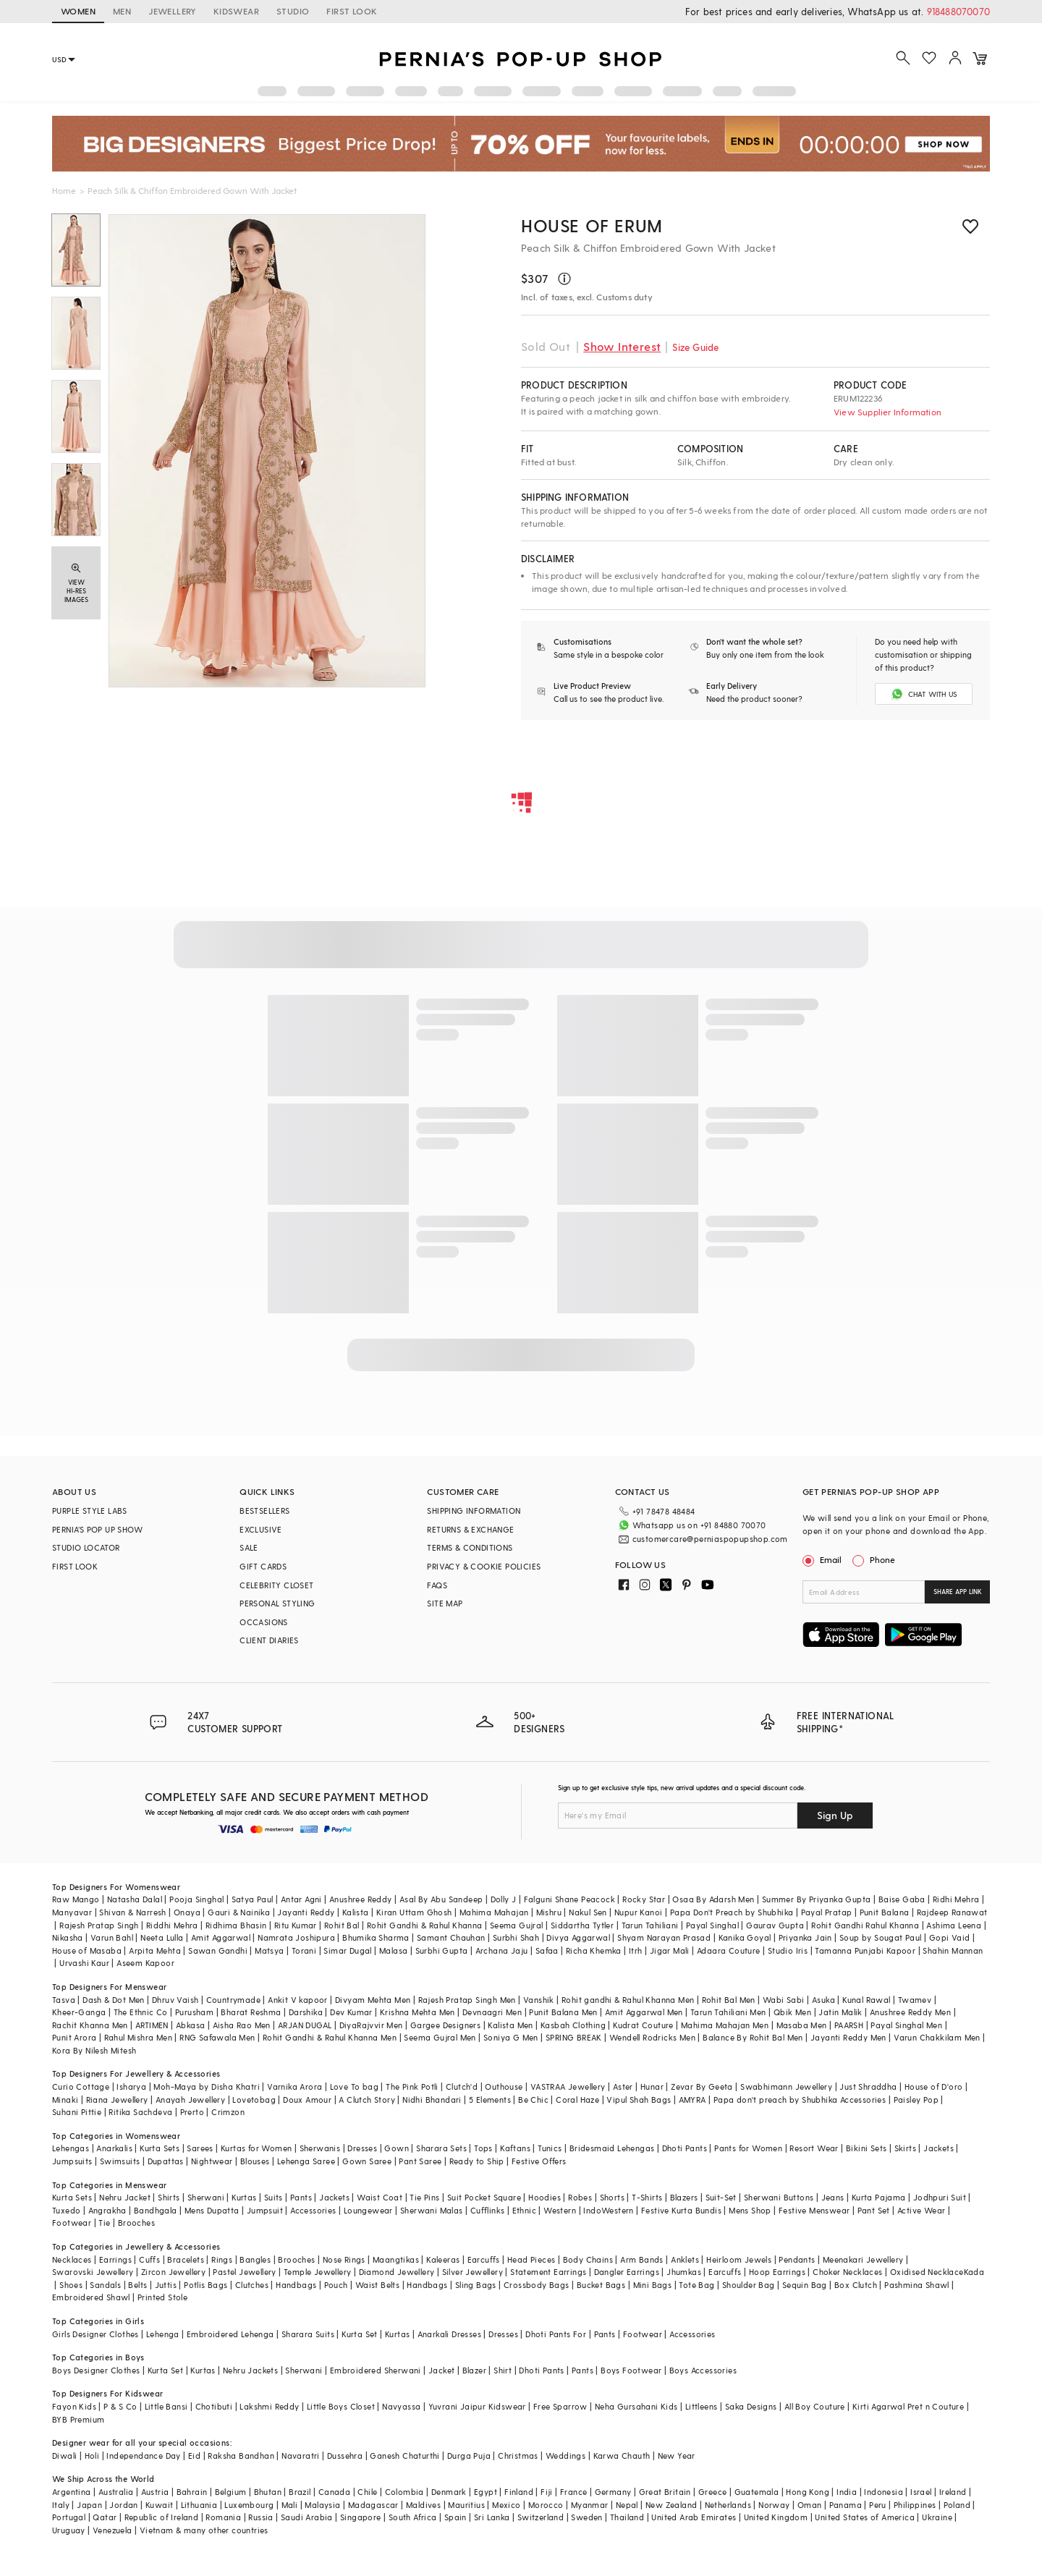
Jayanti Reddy (305, 1912)
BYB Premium (78, 2419)
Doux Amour (307, 2099)
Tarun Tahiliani (650, 1925)
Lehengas (70, 2148)
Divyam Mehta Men (372, 1999)
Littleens (701, 2406)
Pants (301, 2197)
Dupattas (166, 2161)
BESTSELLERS (264, 1510)
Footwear (71, 2222)
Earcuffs (483, 2259)
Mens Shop (750, 2210)
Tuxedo (66, 2210)
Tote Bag (696, 2284)
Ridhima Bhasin (236, 1925)
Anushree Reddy (360, 1899)
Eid (194, 2455)
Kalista (355, 1912)
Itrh (636, 1950)
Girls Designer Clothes (95, 2334)
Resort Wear (813, 2148)
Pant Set (873, 2210)
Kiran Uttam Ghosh (414, 1912)
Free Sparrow (560, 2406)
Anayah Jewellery (190, 2099)
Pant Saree (420, 2161)
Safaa (547, 1950)
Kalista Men (510, 2025)
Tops (483, 2148)
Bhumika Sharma (376, 1937)
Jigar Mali (670, 1950)
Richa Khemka (594, 1950)
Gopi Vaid (949, 1937)
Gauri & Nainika (239, 1912)
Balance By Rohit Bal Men (753, 2037)
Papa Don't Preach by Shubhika (732, 1912)
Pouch (336, 2284)
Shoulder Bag (748, 2284)
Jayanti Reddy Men (848, 2037)
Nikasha (67, 1937)
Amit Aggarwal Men (644, 2012)
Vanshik (538, 1999)
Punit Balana (885, 1912)
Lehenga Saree (306, 2161)
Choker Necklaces (847, 2271)
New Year (676, 2455)
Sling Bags (475, 2284)
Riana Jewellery (117, 2099)
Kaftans (515, 2148)
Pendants (797, 2259)
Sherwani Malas (431, 2210)
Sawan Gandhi (217, 1950)
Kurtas (244, 2197)
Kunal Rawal (866, 1999)
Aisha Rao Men (242, 2025)
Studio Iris (788, 1950)
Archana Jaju (501, 1950)
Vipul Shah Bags (638, 2099)
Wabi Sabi (784, 1999)
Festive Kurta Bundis (681, 2210)
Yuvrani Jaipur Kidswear (477, 2406)
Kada (974, 2271)
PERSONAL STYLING (277, 1603)
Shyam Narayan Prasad (664, 1937)
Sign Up (835, 1815)
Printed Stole (162, 2297)
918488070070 (958, 11)
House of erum (592, 225)
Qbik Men (792, 2012)
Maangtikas (396, 2259)
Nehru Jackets (250, 2370)
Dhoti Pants (684, 2148)
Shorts (612, 2197)
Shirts (168, 2197)
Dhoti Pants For (555, 2334)
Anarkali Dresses (449, 2334)
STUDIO (292, 11)
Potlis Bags (205, 2284)
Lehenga (162, 2334)
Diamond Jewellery (397, 2271)
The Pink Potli (412, 2086)
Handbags (296, 2284)
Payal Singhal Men (906, 2025)
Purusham (194, 2012)
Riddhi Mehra (172, 1925)
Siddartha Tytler (582, 1925)
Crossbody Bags (536, 2284)
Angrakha (107, 2210)
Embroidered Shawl (91, 2297)
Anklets (685, 2259)
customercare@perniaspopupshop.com (710, 1538)
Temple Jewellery (317, 2271)
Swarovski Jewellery (93, 2271)
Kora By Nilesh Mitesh (94, 2050)
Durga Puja (469, 2455)
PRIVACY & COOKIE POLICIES (484, 1566)
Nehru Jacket (125, 2197)
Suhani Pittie (76, 2112)
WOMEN (78, 11)
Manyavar (72, 1912)
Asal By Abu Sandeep (441, 1899)
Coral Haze (577, 2099)
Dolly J (504, 1899)
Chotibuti (214, 2406)
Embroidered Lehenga (230, 2334)
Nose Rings (344, 2259)
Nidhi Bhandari (432, 2099)
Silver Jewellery (472, 2271)
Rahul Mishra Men (138, 2037)
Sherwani (205, 2197)
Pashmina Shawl (916, 2284)
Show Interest (622, 346)
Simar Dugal (347, 1950)
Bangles (255, 2259)
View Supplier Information (887, 412)
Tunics (550, 2148)
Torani (304, 1950)
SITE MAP (444, 1603)
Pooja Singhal (196, 1899)
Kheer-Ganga (79, 2012)
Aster (623, 2086)
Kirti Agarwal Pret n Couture (908, 2406)
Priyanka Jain (805, 1937)
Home (64, 190)
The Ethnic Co (141, 2012)
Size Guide (695, 347)
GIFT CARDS (263, 1566)
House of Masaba (87, 1950)
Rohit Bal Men (728, 1999)
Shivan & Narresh (132, 1912)
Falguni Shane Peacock (569, 1899)
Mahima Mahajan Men (724, 2025)
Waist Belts (377, 2284)
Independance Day (143, 2455)
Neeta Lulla (161, 1937)
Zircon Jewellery (173, 2271)
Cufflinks (487, 2210)
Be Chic (533, 2099)
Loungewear (368, 2210)
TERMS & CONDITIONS (469, 1547)
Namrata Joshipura (296, 1937)
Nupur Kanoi (638, 1912)
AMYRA (692, 2099)
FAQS (437, 1585)
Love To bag (354, 2086)
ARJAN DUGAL (304, 2025)
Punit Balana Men (563, 2012)
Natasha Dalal (134, 1899)
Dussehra (345, 2455)
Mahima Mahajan (494, 1912)
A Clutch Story (367, 2099)
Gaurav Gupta (775, 1925)
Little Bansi (166, 2406)
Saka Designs (751, 2406)
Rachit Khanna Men (90, 2025)
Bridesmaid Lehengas (612, 2148)
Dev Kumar (351, 2012)
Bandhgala (155, 2210)
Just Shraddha (868, 2086)
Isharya (131, 2086)
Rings (221, 2259)
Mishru (549, 1912)
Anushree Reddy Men (910, 2012)
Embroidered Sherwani (375, 2370)
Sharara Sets (441, 2148)
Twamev (914, 1999)
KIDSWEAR (236, 11)
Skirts (905, 2148)
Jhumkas (683, 2271)
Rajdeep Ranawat (952, 1912)
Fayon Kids (74, 2406)
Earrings (115, 2259)
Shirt (503, 2370)
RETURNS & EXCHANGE (470, 1529)
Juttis (166, 2284)
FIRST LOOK (351, 11)
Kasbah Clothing (573, 2025)
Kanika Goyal (745, 1937)
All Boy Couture (814, 2406)
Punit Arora (74, 2037)
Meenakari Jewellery (863, 2259)
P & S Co (120, 2406)
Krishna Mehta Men (417, 2012)
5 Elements (490, 2099)
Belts (137, 2284)
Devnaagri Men (492, 2012)
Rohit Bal (342, 1925)
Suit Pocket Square (484, 2197)
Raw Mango (76, 1899)
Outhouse (503, 2086)
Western (559, 2210)
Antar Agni (301, 1899)
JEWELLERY (172, 11)
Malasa (393, 1950)
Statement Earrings (548, 2271)
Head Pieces (531, 2259)
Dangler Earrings (626, 2271)
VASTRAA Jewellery (568, 2086)
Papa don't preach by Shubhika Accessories (799, 2099)
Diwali (64, 2455)
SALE (249, 1547)
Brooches (136, 2222)
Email (823, 1559)
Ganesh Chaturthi (404, 2455)
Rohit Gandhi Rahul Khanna (865, 1925)
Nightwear (212, 2161)
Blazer (474, 2370)
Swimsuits (120, 2161)
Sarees (200, 2148)
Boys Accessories (703, 2370)
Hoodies (544, 2197)
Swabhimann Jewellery (786, 2086)
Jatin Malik (840, 2012)
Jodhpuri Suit (939, 2197)
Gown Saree (366, 2161)
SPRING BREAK (574, 2037)
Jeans (832, 2197)
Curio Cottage (80, 2086)
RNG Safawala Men (217, 2037)
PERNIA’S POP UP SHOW (97, 1529)
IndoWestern (608, 2210)
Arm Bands (642, 2259)
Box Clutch (855, 2284)
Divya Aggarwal (578, 1937)
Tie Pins (424, 2197)
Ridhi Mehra (956, 1899)
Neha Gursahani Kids (636, 2406)
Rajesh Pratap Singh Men (467, 1999)
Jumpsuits (72, 2161)
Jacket (441, 2370)
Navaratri (300, 2455)
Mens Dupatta (212, 2210)
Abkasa (190, 2025)
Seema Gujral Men (439, 2037)
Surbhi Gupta (441, 1950)
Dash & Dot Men (113, 1999)
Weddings (565, 2455)
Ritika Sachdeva (140, 2112)
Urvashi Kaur (84, 1962)
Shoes (70, 2284)
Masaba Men (801, 2025)
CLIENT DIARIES (269, 1640)
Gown (396, 2148)
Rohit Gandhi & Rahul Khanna (425, 1925)
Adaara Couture (729, 1950)
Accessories (313, 2210)
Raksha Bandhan (241, 2455)
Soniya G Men (510, 2037)
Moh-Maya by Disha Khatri (206, 2086)
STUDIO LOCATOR (86, 1547)
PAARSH (848, 2025)
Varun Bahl (111, 1937)
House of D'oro (934, 2086)
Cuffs (149, 2259)
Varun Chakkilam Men (937, 2037)
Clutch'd (462, 2086)
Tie (104, 2222)
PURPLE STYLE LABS (89, 1510)
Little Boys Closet (341, 2406)
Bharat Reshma (251, 2012)
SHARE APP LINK (957, 1592)
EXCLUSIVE (261, 1529)
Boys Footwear (631, 2370)
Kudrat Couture (643, 2025)
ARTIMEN (152, 2025)
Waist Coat (379, 2197)
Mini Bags (652, 2284)
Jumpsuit (265, 2210)
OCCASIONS (264, 1622)
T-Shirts (647, 2197)
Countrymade (233, 1999)
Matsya (269, 1950)
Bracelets (185, 2259)
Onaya (187, 1912)
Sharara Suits (307, 2334)
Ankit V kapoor (298, 1999)
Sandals (105, 2284)
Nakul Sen (588, 1912)
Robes (580, 2197)
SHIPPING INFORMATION (473, 1510)
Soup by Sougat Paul (880, 1937)
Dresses (362, 2148)
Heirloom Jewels (738, 2259)
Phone (881, 1559)
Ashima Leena (953, 1925)
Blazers (684, 2197)
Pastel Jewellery (244, 2271)
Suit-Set (721, 2197)
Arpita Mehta (155, 1950)
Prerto (192, 2112)
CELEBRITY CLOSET (276, 1585)
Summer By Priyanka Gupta (816, 1899)
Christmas (518, 2455)
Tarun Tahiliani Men (728, 2012)
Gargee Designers (445, 2025)
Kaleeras (442, 2259)
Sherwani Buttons (778, 2197)
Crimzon (228, 2112)
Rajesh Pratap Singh (99, 1925)
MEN (122, 11)
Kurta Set (360, 2334)
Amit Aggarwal (220, 1937)
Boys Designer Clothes (96, 2370)
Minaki (65, 2099)
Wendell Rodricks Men (652, 2037)
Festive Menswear (814, 2210)
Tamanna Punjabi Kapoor (865, 1950)
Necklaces (72, 2259)
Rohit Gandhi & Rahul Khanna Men (330, 2037)
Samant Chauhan (451, 1937)
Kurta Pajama (879, 2197)
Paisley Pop (916, 2099)
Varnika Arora (294, 2086)
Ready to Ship (476, 2161)
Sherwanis (320, 2148)
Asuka (823, 1999)
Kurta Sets (159, 2148)
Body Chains (588, 2259)
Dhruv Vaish (175, 1999)
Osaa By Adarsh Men (713, 1899)
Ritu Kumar (295, 1925)
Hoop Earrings (777, 2271)
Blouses (255, 2161)
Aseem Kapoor (145, 1962)
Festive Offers (539, 2161)
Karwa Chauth (622, 2455)
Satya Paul (253, 1899)
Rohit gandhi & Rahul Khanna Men (628, 1999)
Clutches (251, 2284)
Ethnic (524, 2210)
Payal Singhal (712, 1925)
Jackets (938, 2148)
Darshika (306, 2012)
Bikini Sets (866, 2148)
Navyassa (401, 2406)
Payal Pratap (826, 1912)
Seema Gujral (516, 1925)
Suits (273, 2197)
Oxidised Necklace (927, 2271)
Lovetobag (254, 2099)
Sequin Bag (804, 2284)
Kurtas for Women (256, 2148)
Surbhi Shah (516, 1937)
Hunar (652, 2086)
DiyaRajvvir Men (371, 2025)
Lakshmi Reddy (269, 2406)
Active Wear (921, 2210)
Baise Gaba (901, 1899)
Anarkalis (114, 2148)
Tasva (63, 1999)
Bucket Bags (601, 2284)
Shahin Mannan (953, 1950)
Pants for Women (748, 2148)
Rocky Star (643, 1899)
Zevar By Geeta (702, 2086)
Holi (92, 2455)
